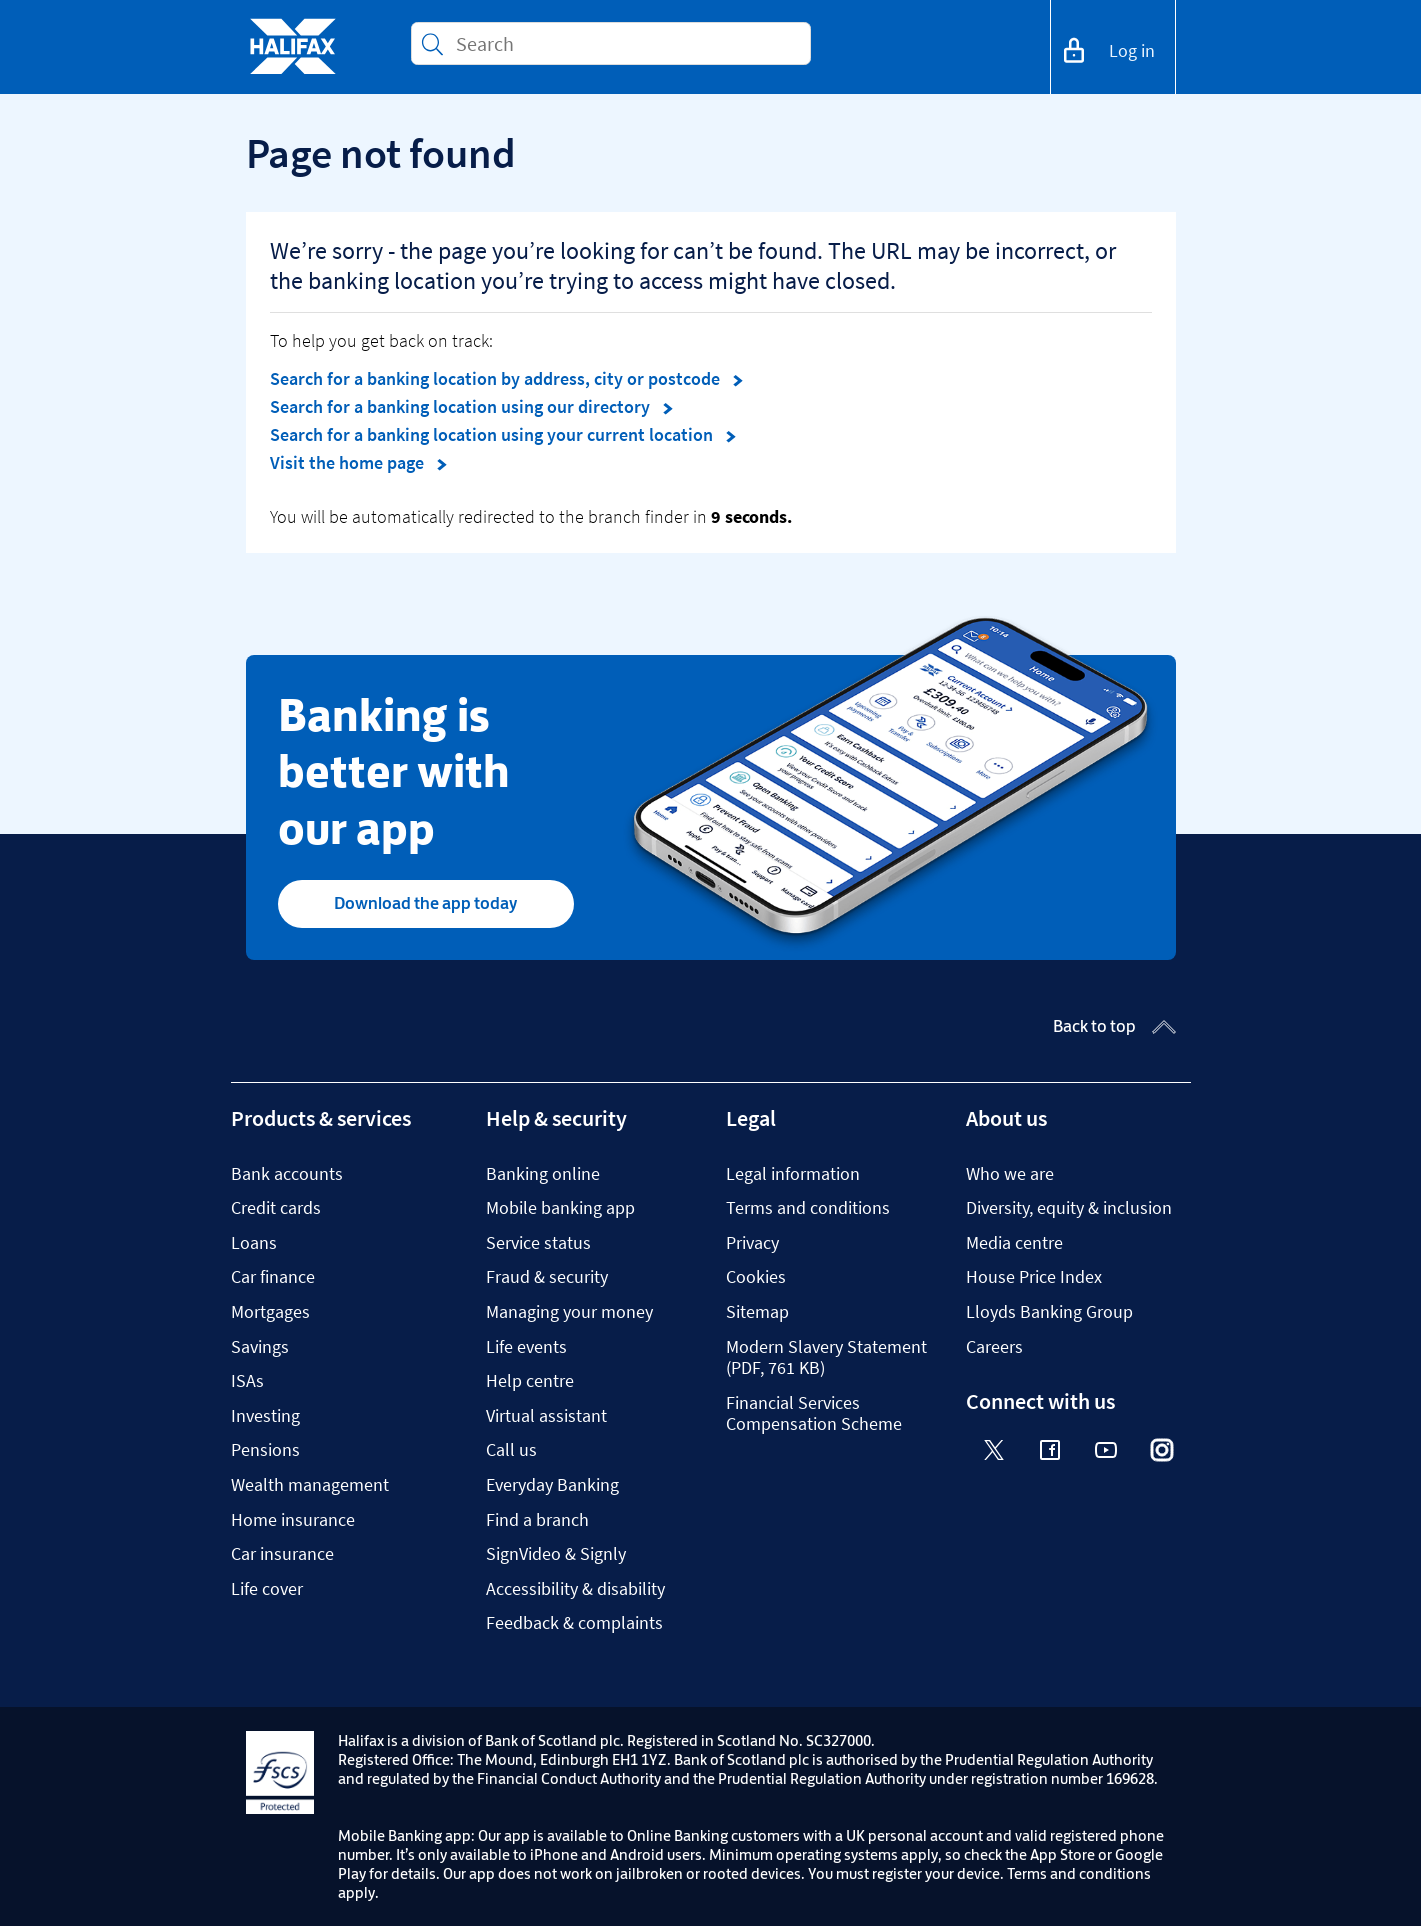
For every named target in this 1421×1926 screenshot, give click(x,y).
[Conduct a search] (625, 43)
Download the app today (425, 903)
